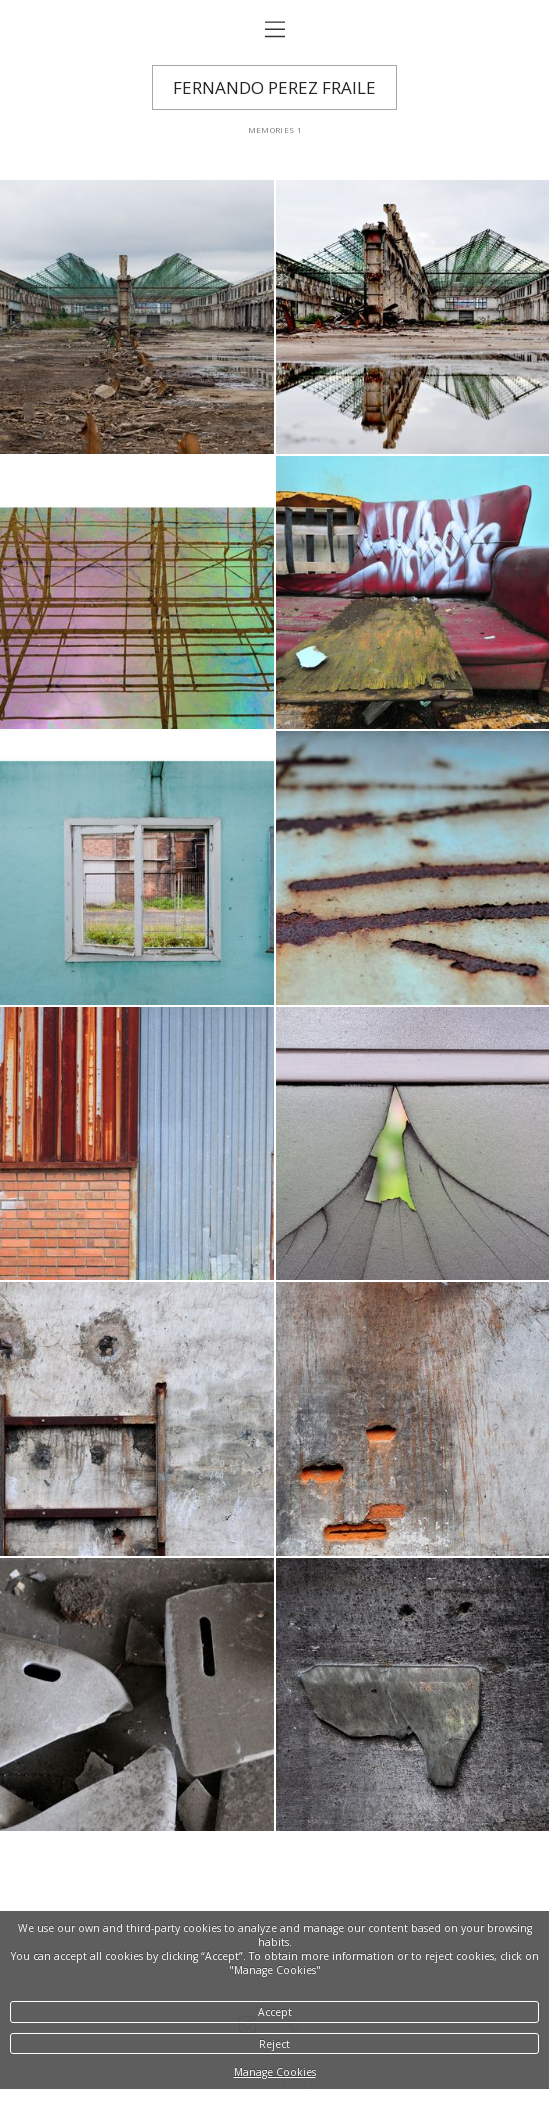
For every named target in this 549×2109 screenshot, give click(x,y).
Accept (275, 2012)
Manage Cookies (275, 2072)
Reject (274, 2044)
